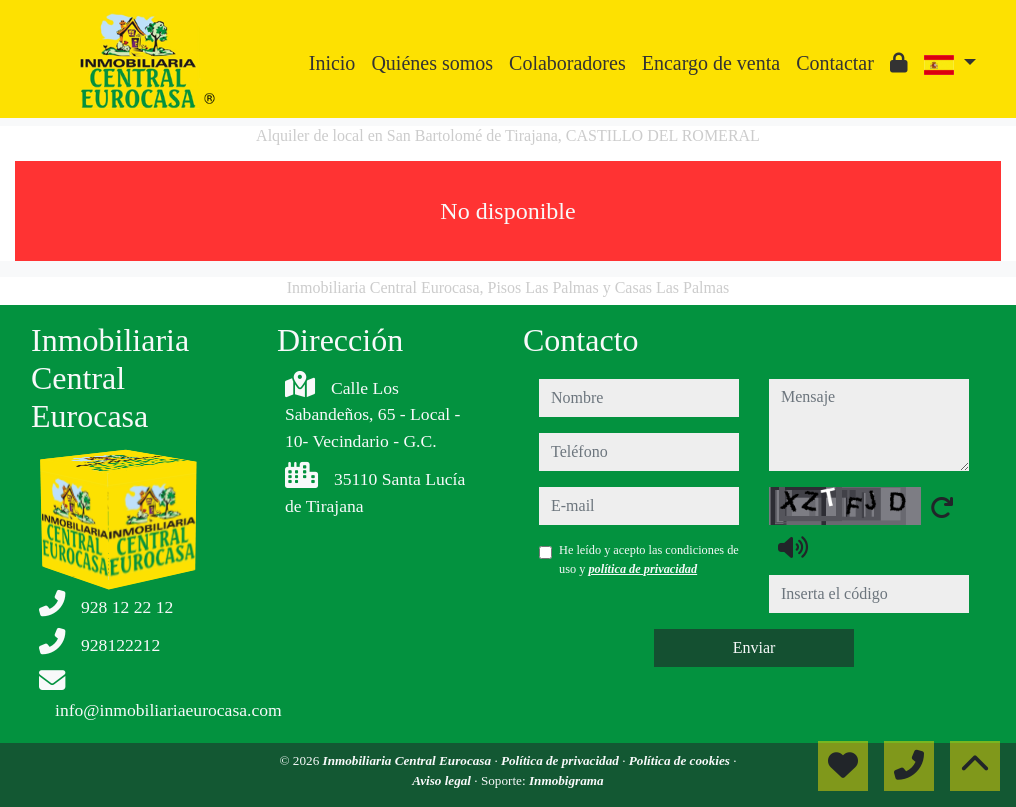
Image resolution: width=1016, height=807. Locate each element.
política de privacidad (642, 569)
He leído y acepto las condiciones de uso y (649, 559)
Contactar (835, 63)
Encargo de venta (711, 63)
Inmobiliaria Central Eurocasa (409, 760)
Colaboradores (567, 63)
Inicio (332, 63)
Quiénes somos (432, 63)
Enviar (754, 647)
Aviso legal (443, 780)
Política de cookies (681, 760)
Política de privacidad (561, 760)
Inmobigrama (566, 780)
